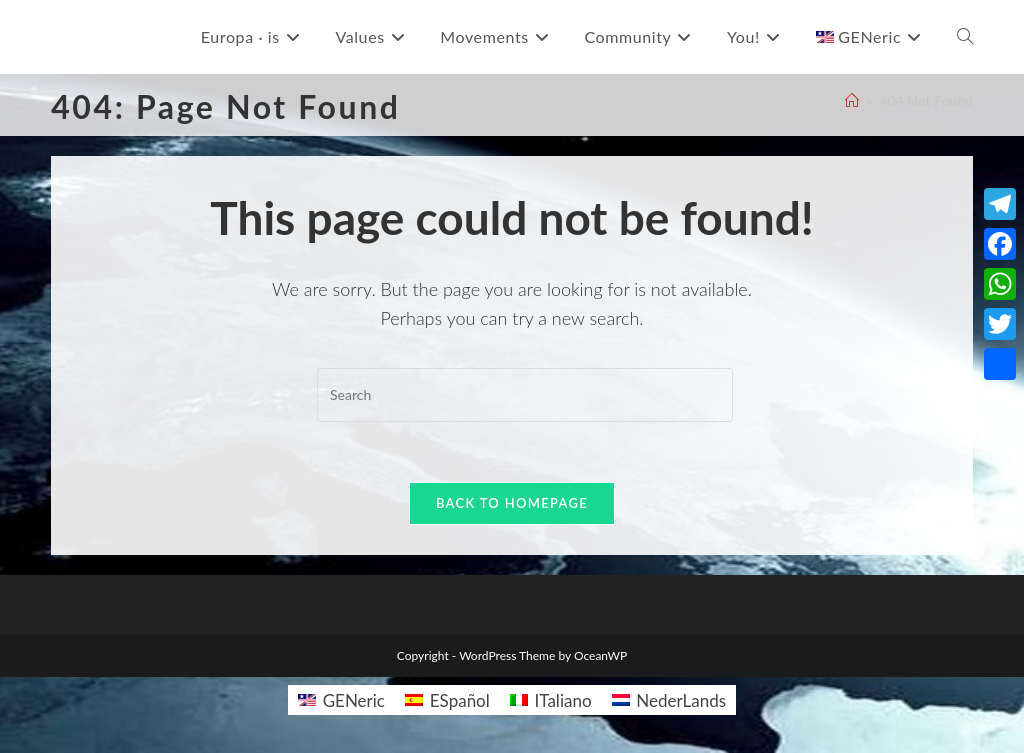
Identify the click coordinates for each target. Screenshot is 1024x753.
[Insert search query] (525, 395)
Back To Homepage (512, 503)
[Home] (852, 100)
